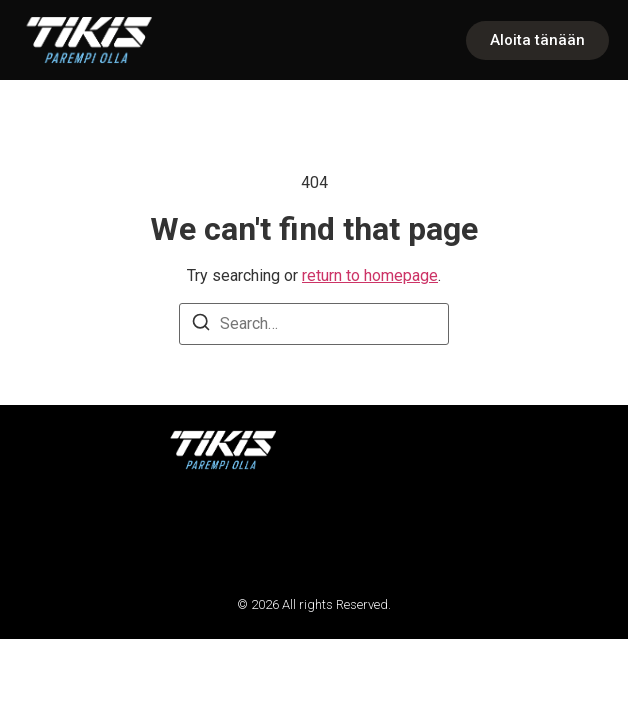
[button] (42, 532)
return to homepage (370, 275)
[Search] (201, 325)
